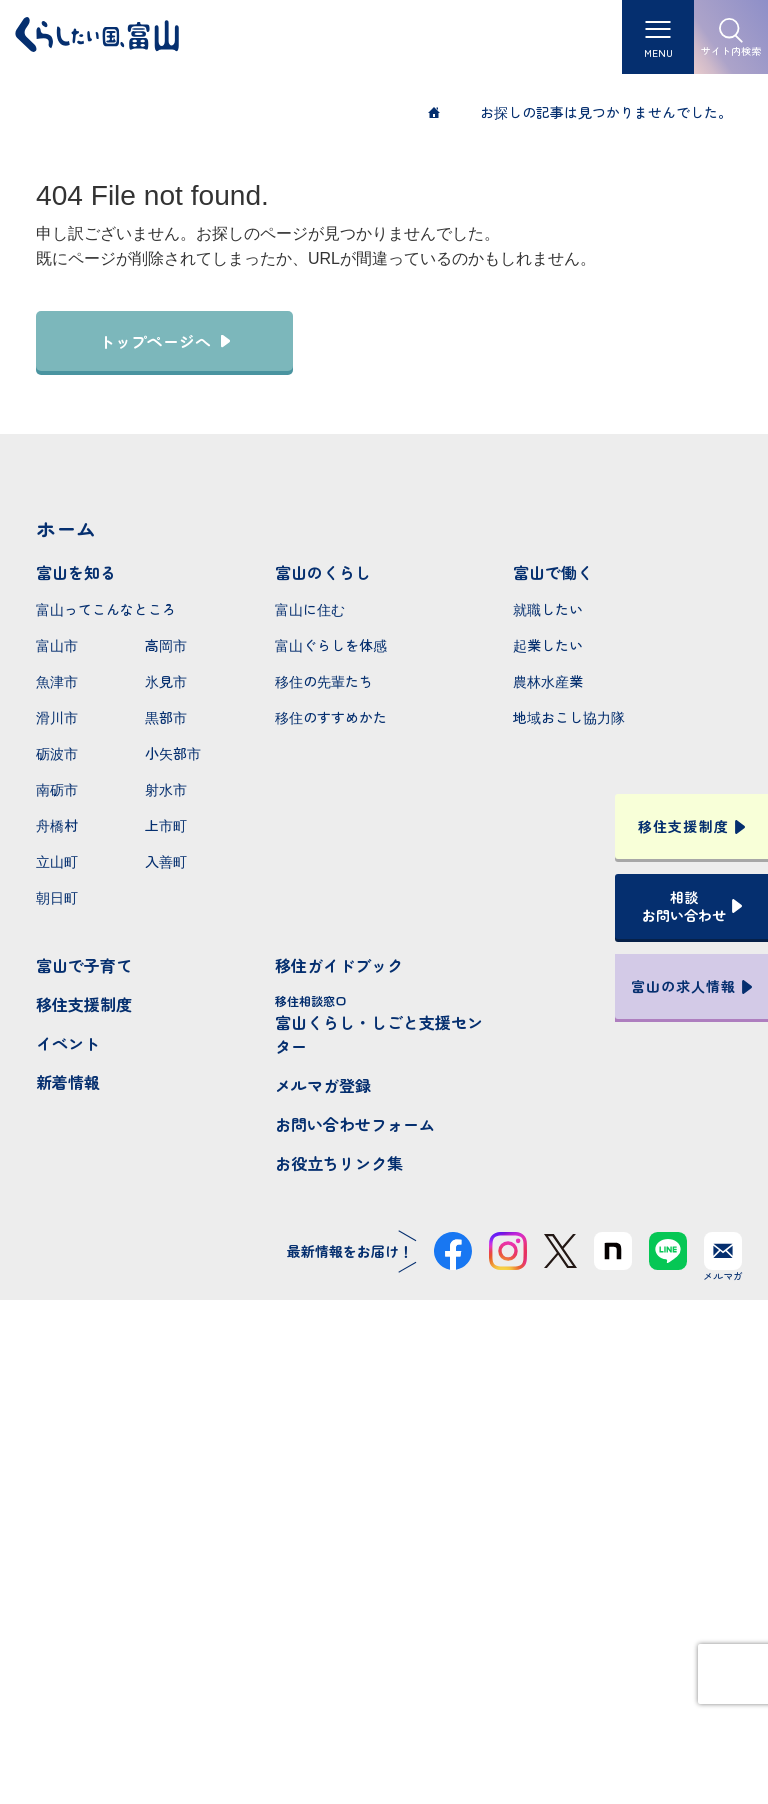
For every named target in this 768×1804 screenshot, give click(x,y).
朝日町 (57, 897)
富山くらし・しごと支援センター (384, 1025)
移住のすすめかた (331, 717)
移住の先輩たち (324, 681)
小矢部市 (173, 753)
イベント (68, 1043)
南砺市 (57, 789)
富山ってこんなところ (106, 609)
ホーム (66, 528)
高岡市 (166, 645)
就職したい (548, 609)
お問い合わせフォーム (355, 1124)
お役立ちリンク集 (339, 1163)
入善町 (166, 861)
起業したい (548, 645)
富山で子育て (84, 965)
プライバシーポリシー (384, 1717)
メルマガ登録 (323, 1085)
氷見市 (166, 681)
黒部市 (166, 717)
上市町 (166, 825)
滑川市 (57, 717)
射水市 (166, 789)
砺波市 (57, 753)
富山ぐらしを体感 (331, 645)
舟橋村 (57, 825)
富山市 (57, 645)
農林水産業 (548, 681)
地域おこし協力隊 (569, 717)
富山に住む (310, 609)
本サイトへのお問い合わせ (384, 1611)
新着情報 (68, 1082)
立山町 (57, 861)
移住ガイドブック (339, 965)
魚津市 (57, 681)
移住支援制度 (84, 1004)
